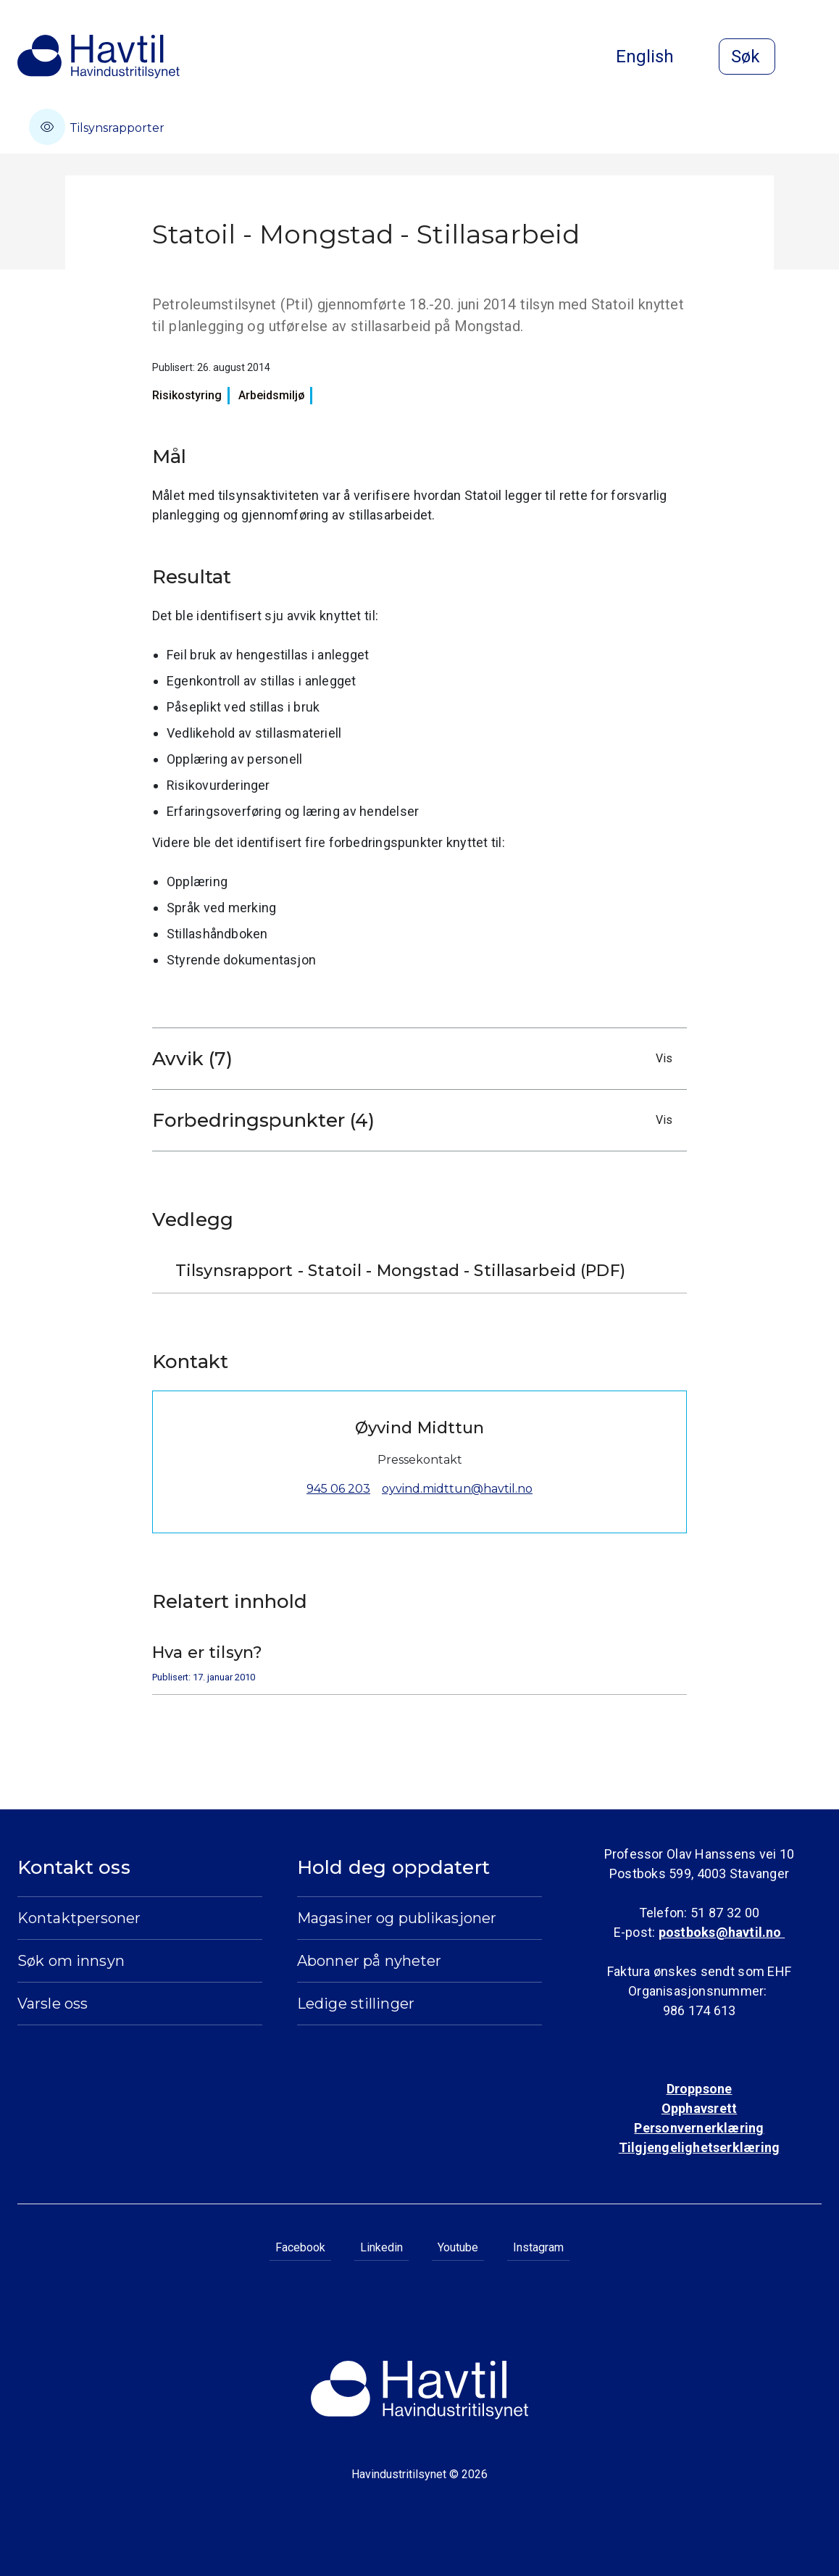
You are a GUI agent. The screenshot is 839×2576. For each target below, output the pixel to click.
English (656, 56)
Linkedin (381, 2247)
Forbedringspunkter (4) (416, 1120)
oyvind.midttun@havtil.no (457, 1489)
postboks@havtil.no (722, 1932)
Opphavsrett (699, 2108)
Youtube (458, 2247)
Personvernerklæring (699, 2127)
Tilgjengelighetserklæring (699, 2147)
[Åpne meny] (813, 58)
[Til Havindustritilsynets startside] (98, 56)
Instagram (538, 2247)
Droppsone (699, 2088)
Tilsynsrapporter (96, 127)
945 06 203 (338, 1489)
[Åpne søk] (747, 56)
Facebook (300, 2247)
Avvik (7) (416, 1058)
